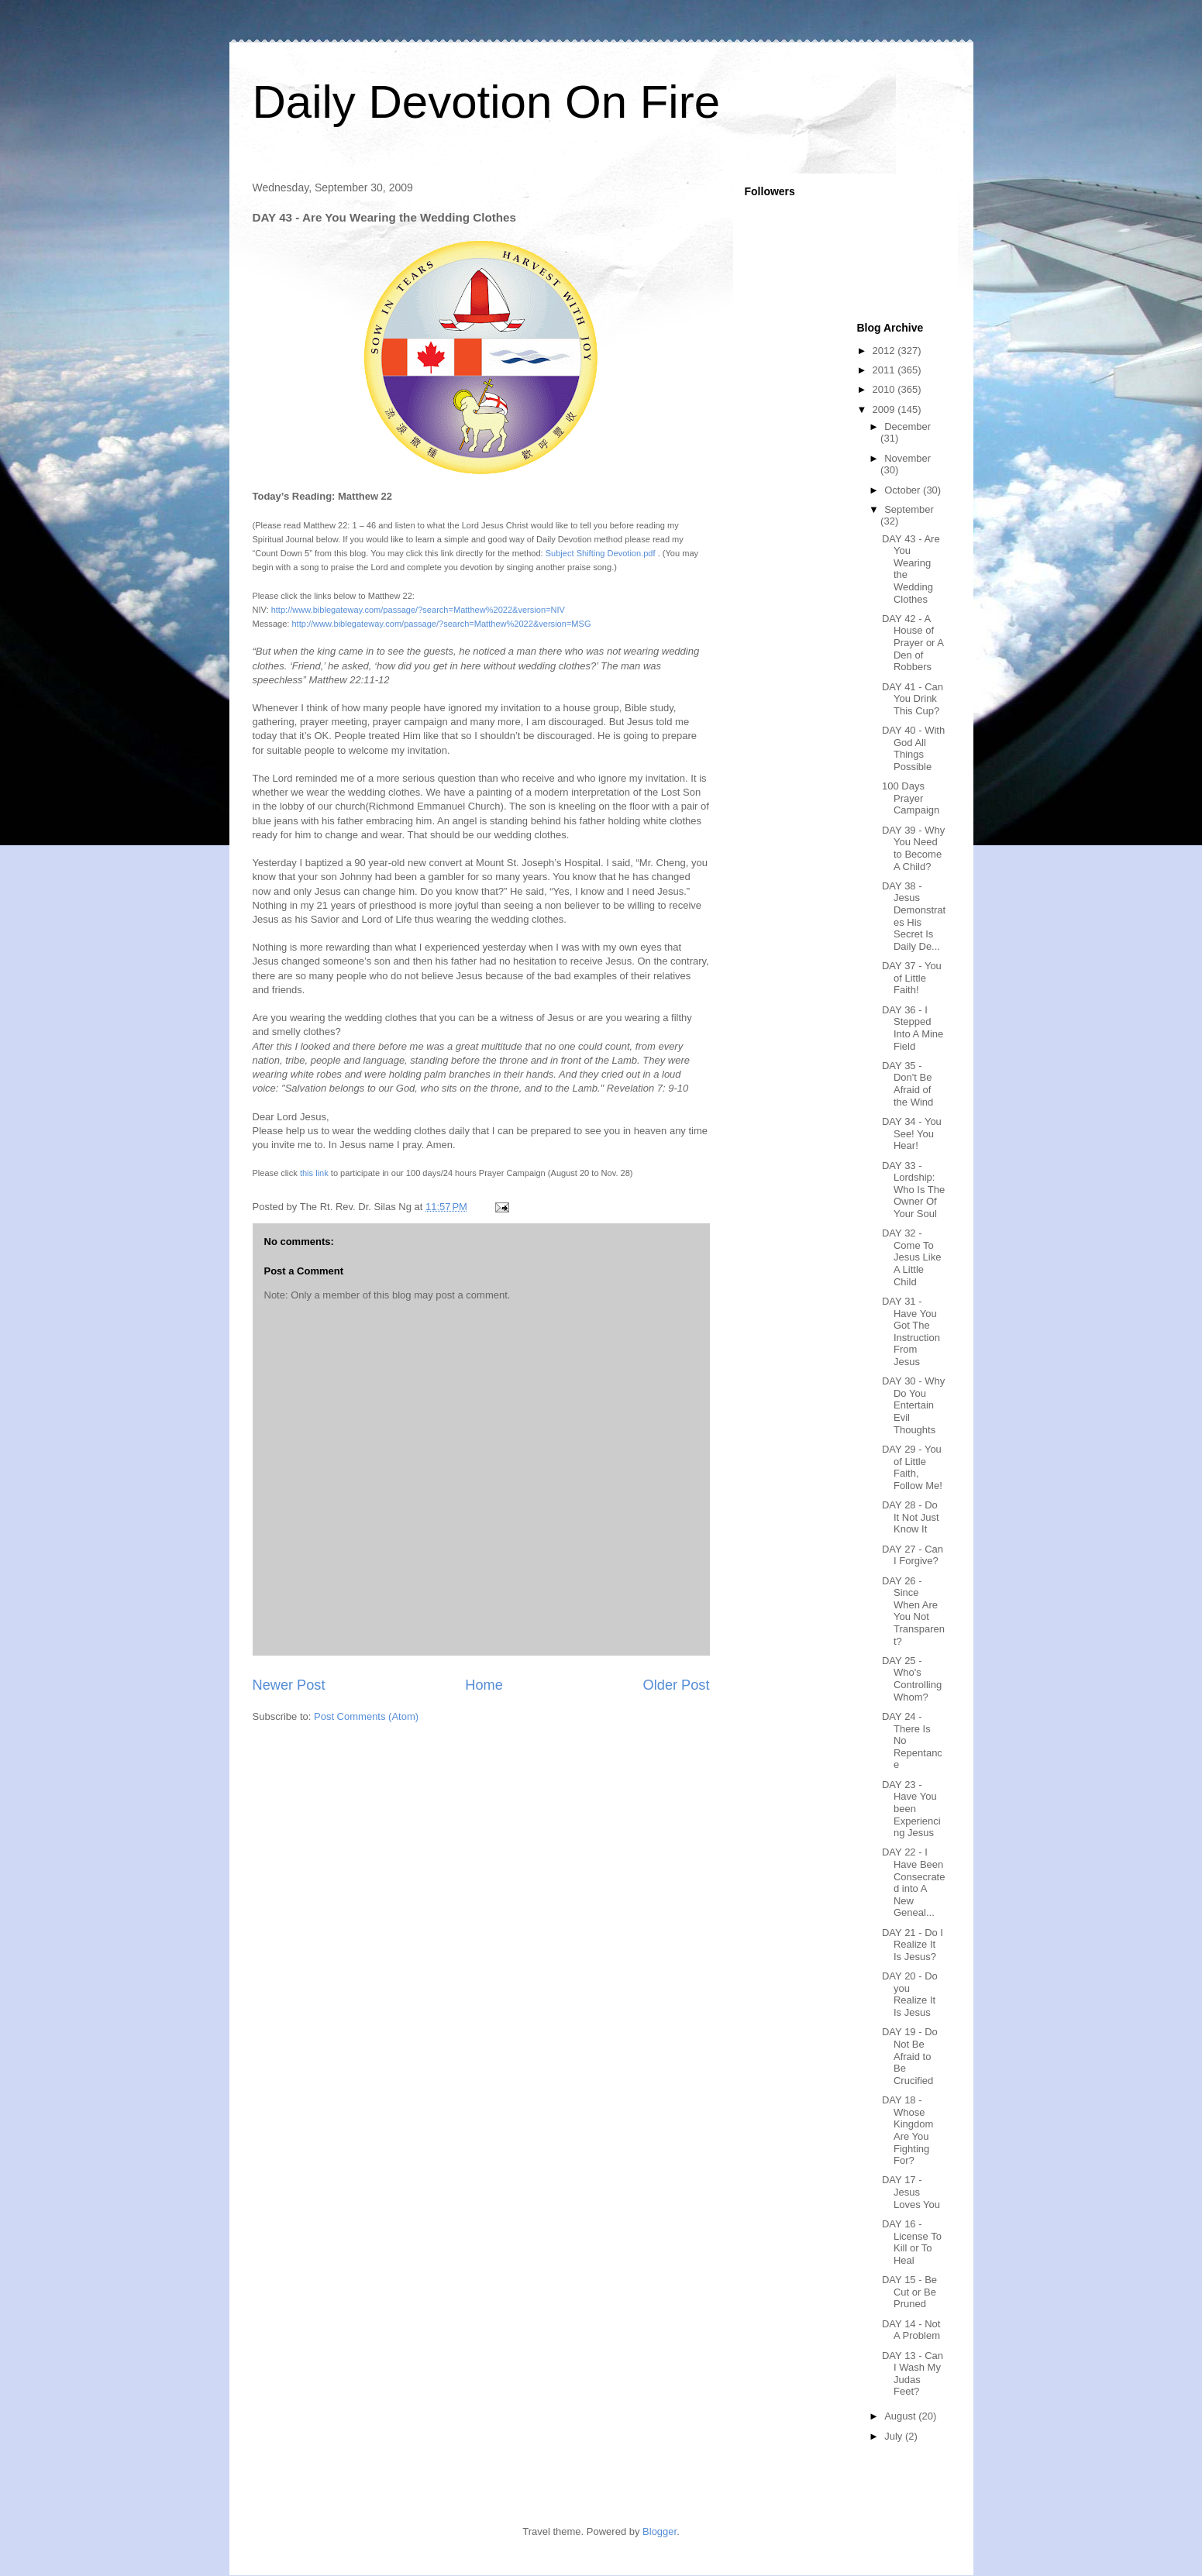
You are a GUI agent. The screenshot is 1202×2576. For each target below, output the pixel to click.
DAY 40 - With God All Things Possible (913, 748)
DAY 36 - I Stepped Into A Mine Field (912, 1028)
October (903, 490)
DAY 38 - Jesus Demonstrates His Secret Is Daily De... (913, 916)
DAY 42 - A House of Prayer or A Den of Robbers (912, 642)
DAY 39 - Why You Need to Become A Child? (913, 848)
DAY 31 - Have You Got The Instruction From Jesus (911, 1331)
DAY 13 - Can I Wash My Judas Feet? (912, 2374)
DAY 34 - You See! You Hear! (912, 1133)
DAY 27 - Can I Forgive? (912, 1555)
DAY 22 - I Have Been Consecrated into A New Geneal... (913, 1882)
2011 (885, 370)
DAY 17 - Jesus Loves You (911, 2192)
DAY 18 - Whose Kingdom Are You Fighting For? (907, 2130)
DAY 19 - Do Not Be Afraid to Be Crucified (910, 2056)
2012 (885, 350)
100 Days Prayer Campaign (910, 798)
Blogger (659, 2531)
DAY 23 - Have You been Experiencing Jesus (911, 1808)
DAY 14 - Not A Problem (911, 2330)
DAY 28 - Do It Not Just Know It (910, 1517)
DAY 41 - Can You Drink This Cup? (912, 699)
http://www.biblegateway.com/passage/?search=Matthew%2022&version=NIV (418, 609)
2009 (885, 409)
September (909, 509)
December (907, 426)
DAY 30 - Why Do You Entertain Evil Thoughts (913, 1405)
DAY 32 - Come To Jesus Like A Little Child (911, 1257)
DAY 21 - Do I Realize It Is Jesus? (912, 1944)
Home (484, 1685)
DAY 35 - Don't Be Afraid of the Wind (907, 1084)
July (894, 2436)
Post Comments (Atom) (366, 1716)
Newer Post (289, 1685)
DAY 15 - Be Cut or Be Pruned (909, 2291)
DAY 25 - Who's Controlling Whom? (912, 1679)
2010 (885, 389)
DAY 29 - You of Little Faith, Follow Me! (912, 1467)
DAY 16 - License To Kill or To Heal (912, 2242)
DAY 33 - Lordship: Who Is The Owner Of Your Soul (913, 1189)
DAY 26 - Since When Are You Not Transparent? (913, 1611)
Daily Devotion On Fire (487, 102)
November (907, 458)
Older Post (676, 1685)
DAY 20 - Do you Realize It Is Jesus (910, 1994)
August (901, 2416)
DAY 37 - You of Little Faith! (912, 978)
